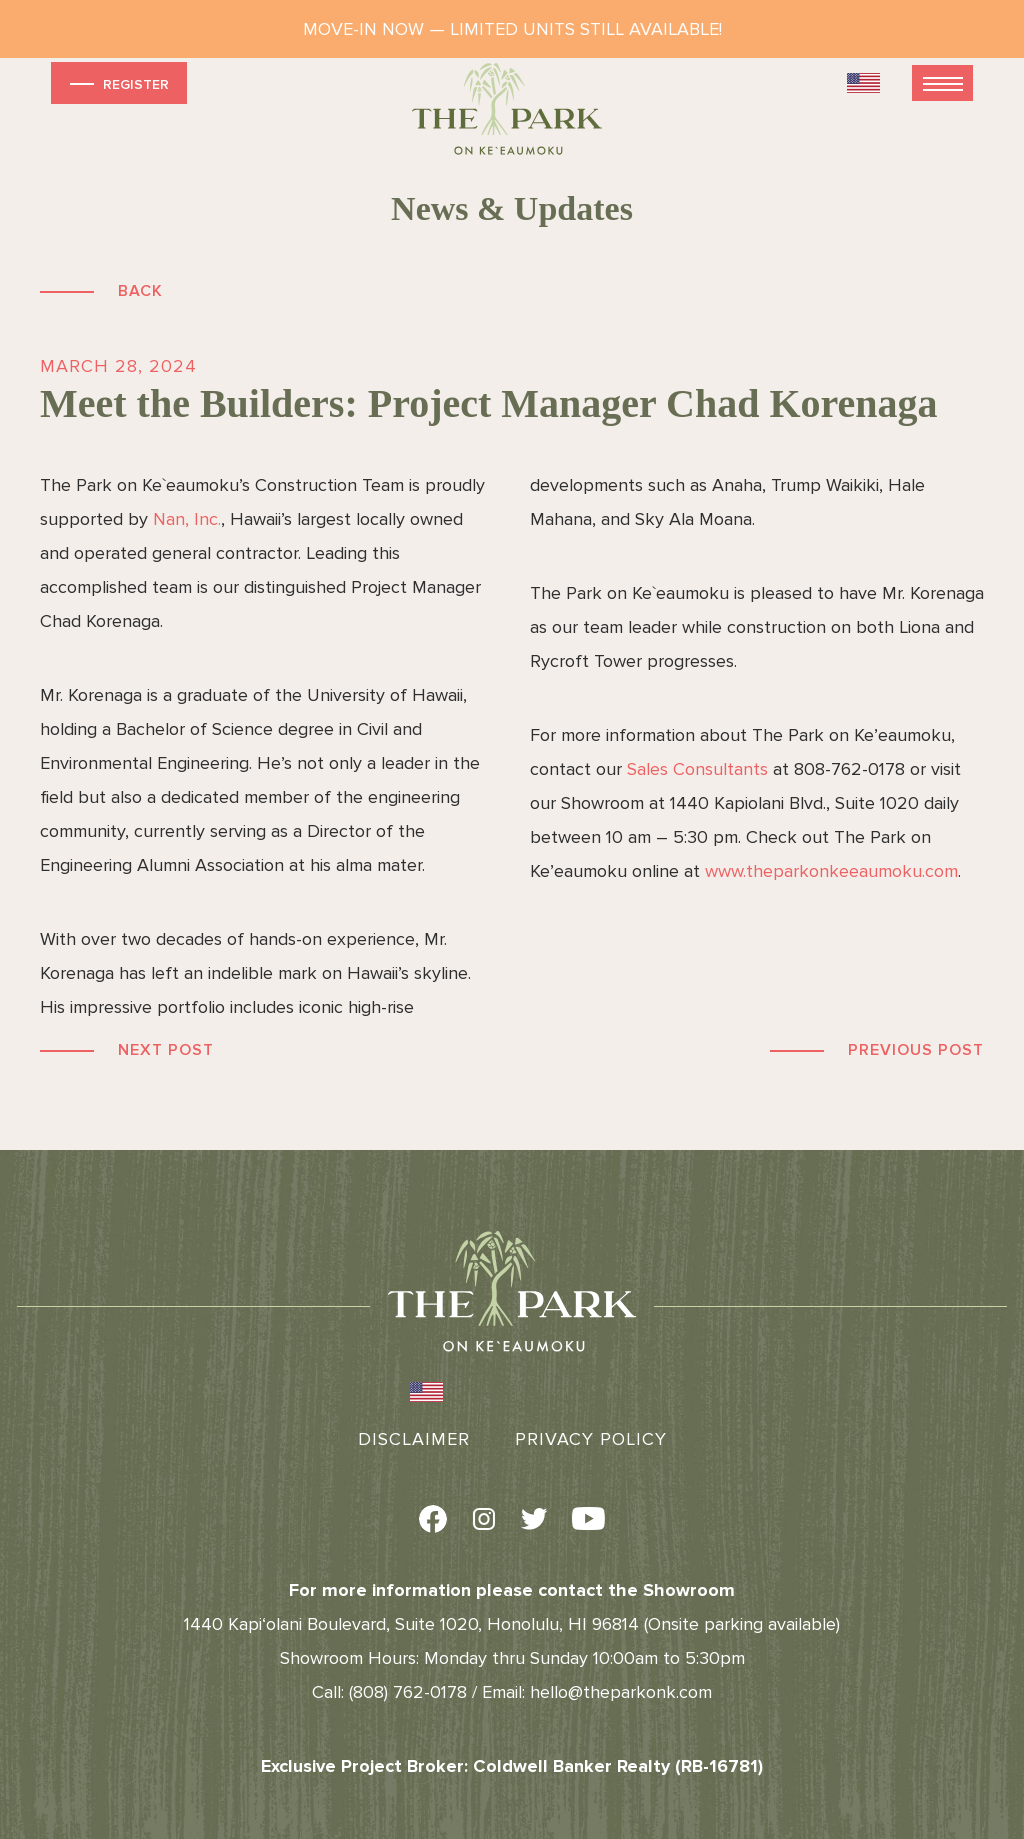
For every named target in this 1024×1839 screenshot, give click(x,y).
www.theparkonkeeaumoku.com (831, 871)
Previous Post (916, 1050)
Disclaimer (414, 1439)
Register (117, 83)
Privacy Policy (591, 1439)
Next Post (166, 1050)
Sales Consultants (697, 769)
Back (140, 291)
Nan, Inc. (187, 519)
